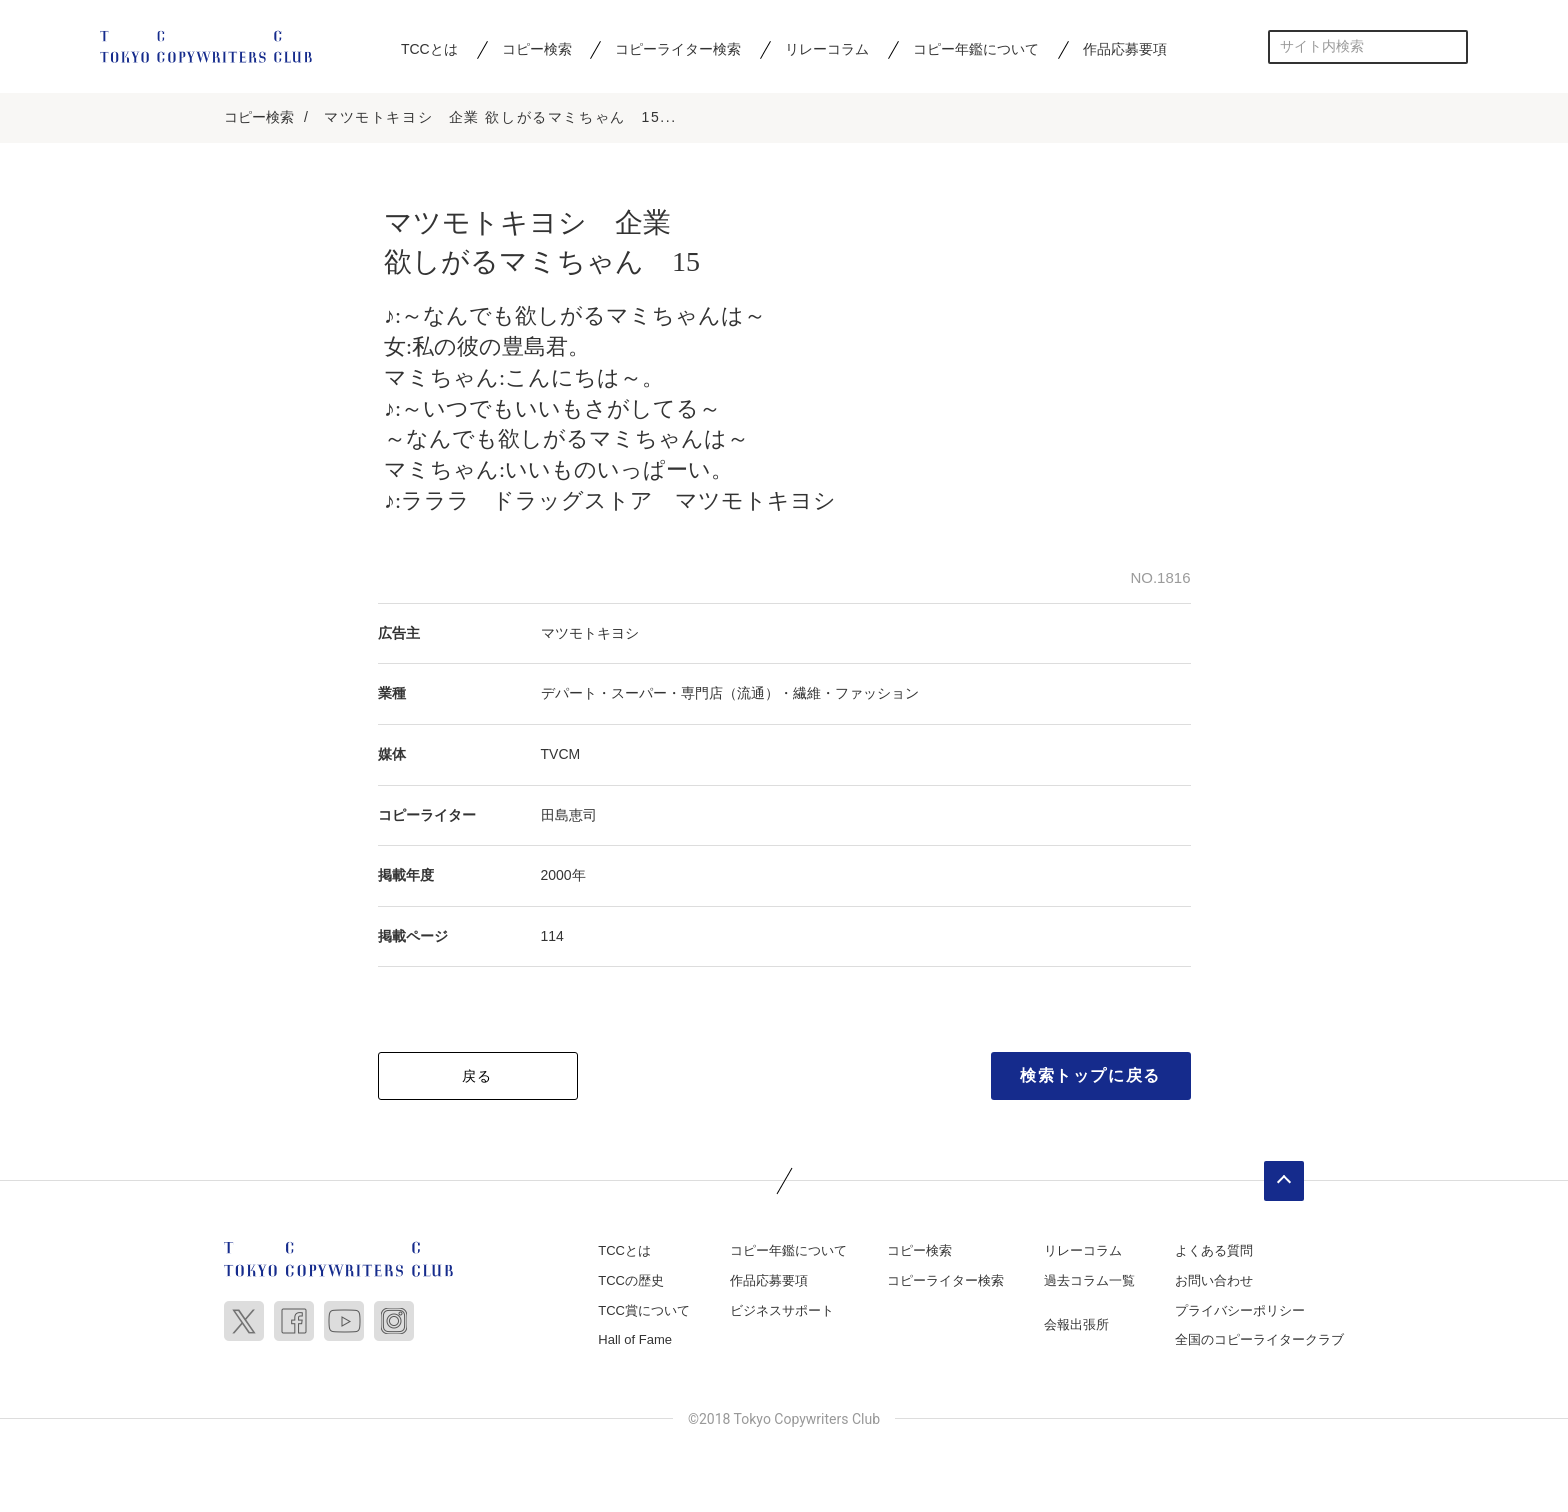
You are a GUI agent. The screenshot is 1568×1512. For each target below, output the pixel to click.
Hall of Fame (635, 1342)
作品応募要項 (1125, 49)
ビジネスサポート (782, 1312)
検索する (1451, 46)
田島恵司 (569, 817)
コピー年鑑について (976, 49)
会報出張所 (1076, 1326)
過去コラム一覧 (1089, 1283)
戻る (477, 1079)
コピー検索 (537, 49)
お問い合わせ (1214, 1283)
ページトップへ (1284, 1184)
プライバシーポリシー (1240, 1312)
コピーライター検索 (678, 49)
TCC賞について (644, 1312)
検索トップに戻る (1090, 1078)
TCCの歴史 (631, 1283)
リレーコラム (827, 49)
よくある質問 (1214, 1253)
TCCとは (429, 49)
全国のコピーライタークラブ (1259, 1342)
